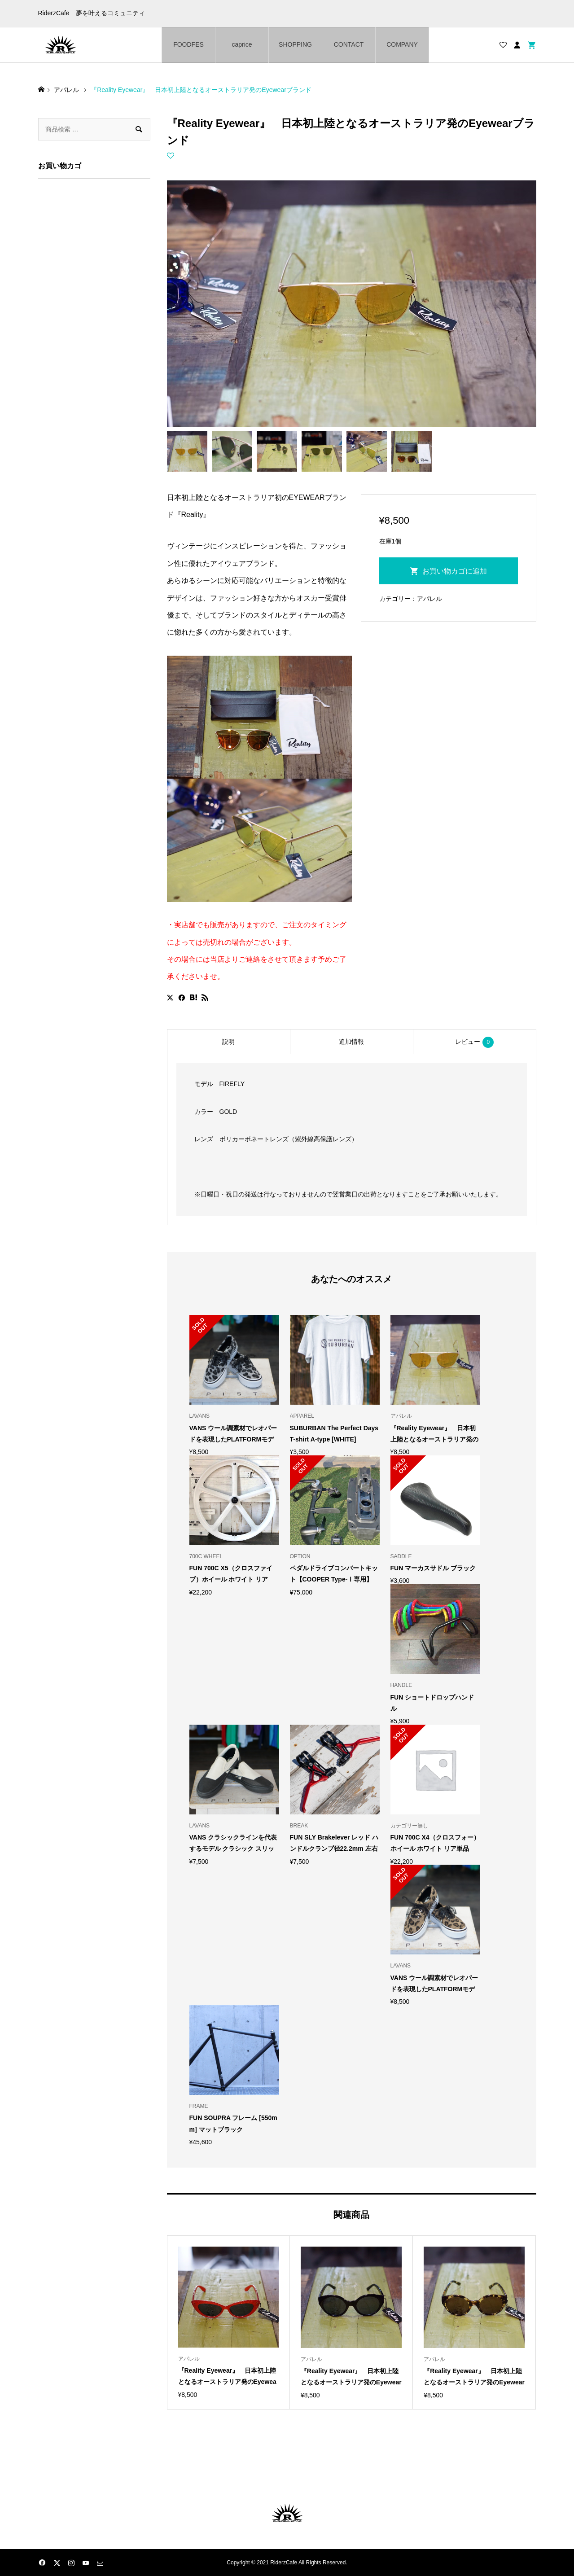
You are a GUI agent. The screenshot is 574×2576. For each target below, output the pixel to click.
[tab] (228, 1041)
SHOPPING (295, 44)
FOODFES (188, 44)
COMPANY (402, 44)
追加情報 (351, 1041)
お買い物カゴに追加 (454, 571)
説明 (228, 1041)
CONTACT (349, 44)
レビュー (474, 1042)
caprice (242, 44)
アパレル (429, 598)
